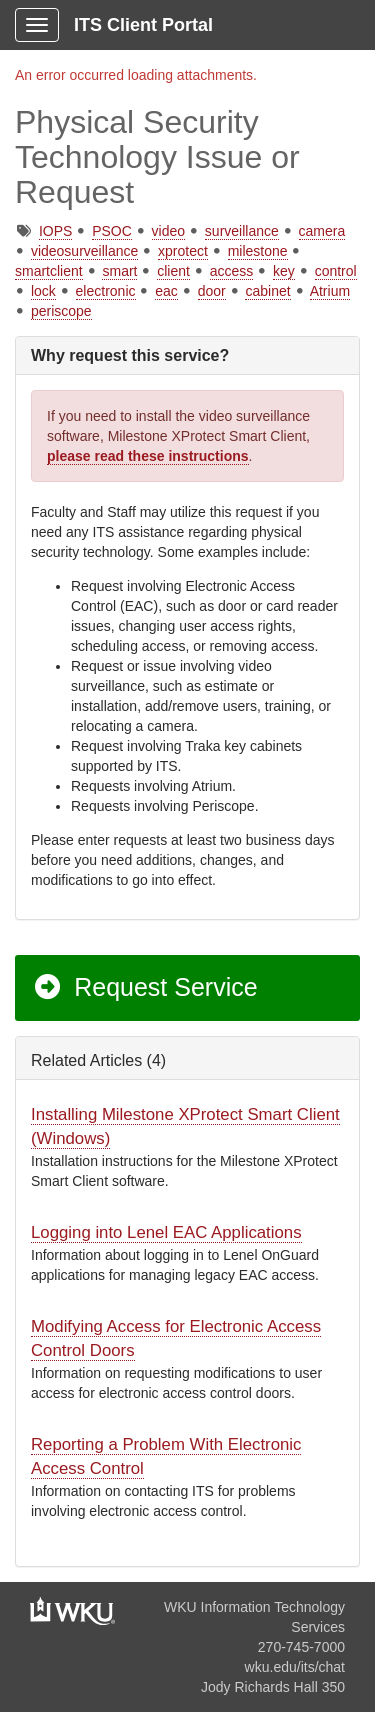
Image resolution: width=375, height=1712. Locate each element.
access (232, 271)
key (284, 271)
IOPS (55, 231)
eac (166, 291)
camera (322, 231)
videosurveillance (84, 251)
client (173, 271)
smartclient (49, 271)
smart (119, 271)
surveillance (242, 231)
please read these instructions (148, 456)
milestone (258, 251)
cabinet (267, 291)
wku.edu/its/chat (295, 1667)
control (336, 271)
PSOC (112, 231)
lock (43, 291)
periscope (61, 311)
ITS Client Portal (143, 25)
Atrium (330, 291)
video (168, 231)
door (212, 291)
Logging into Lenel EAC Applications (166, 1232)
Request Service (145, 987)
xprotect (183, 251)
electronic (106, 291)
